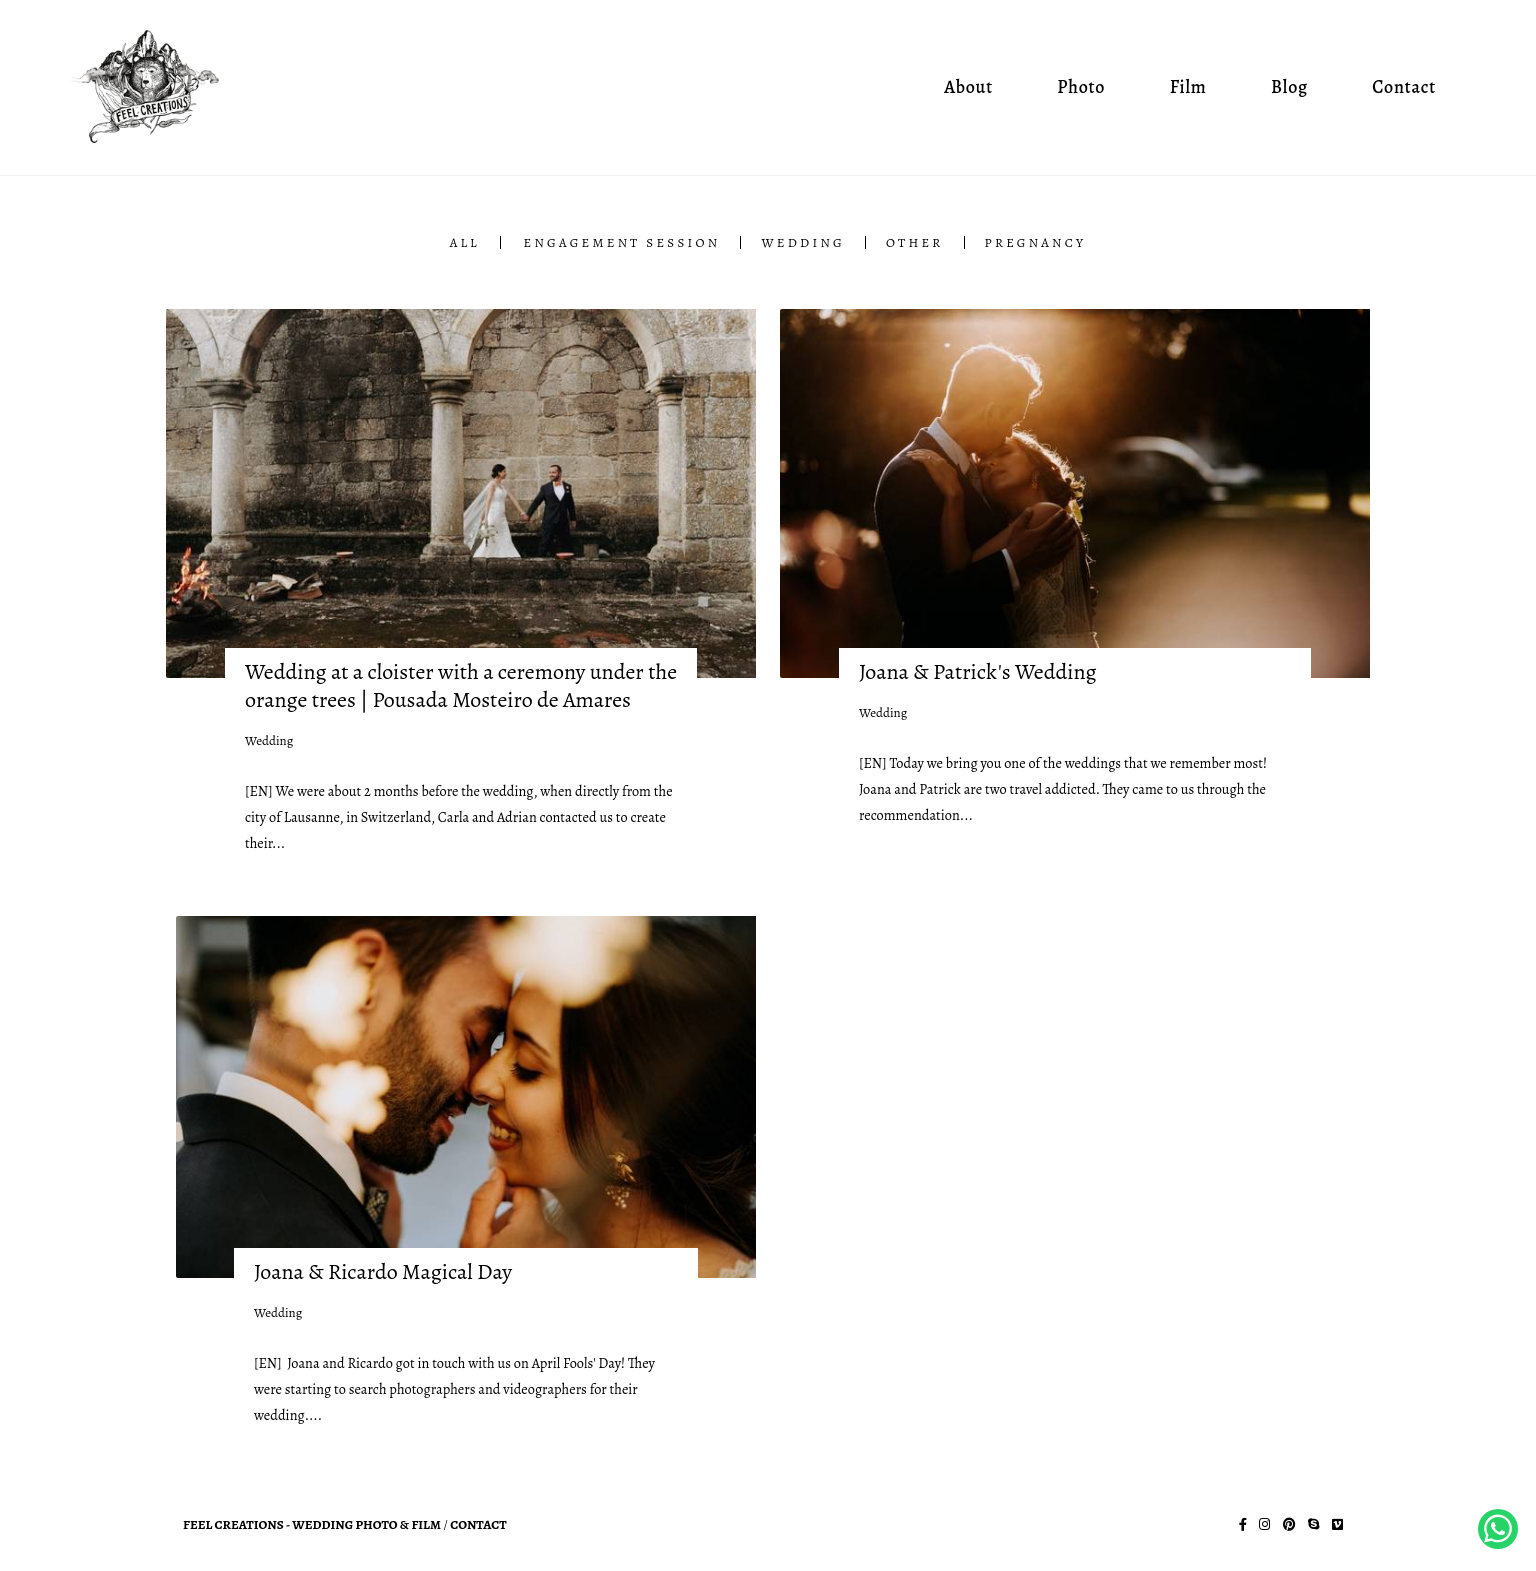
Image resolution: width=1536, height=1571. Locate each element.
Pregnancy (1036, 242)
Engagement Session (622, 242)
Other (915, 242)
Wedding (803, 242)
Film (1188, 87)
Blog (1289, 87)
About (968, 87)
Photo (1081, 87)
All (465, 242)
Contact (1404, 87)
